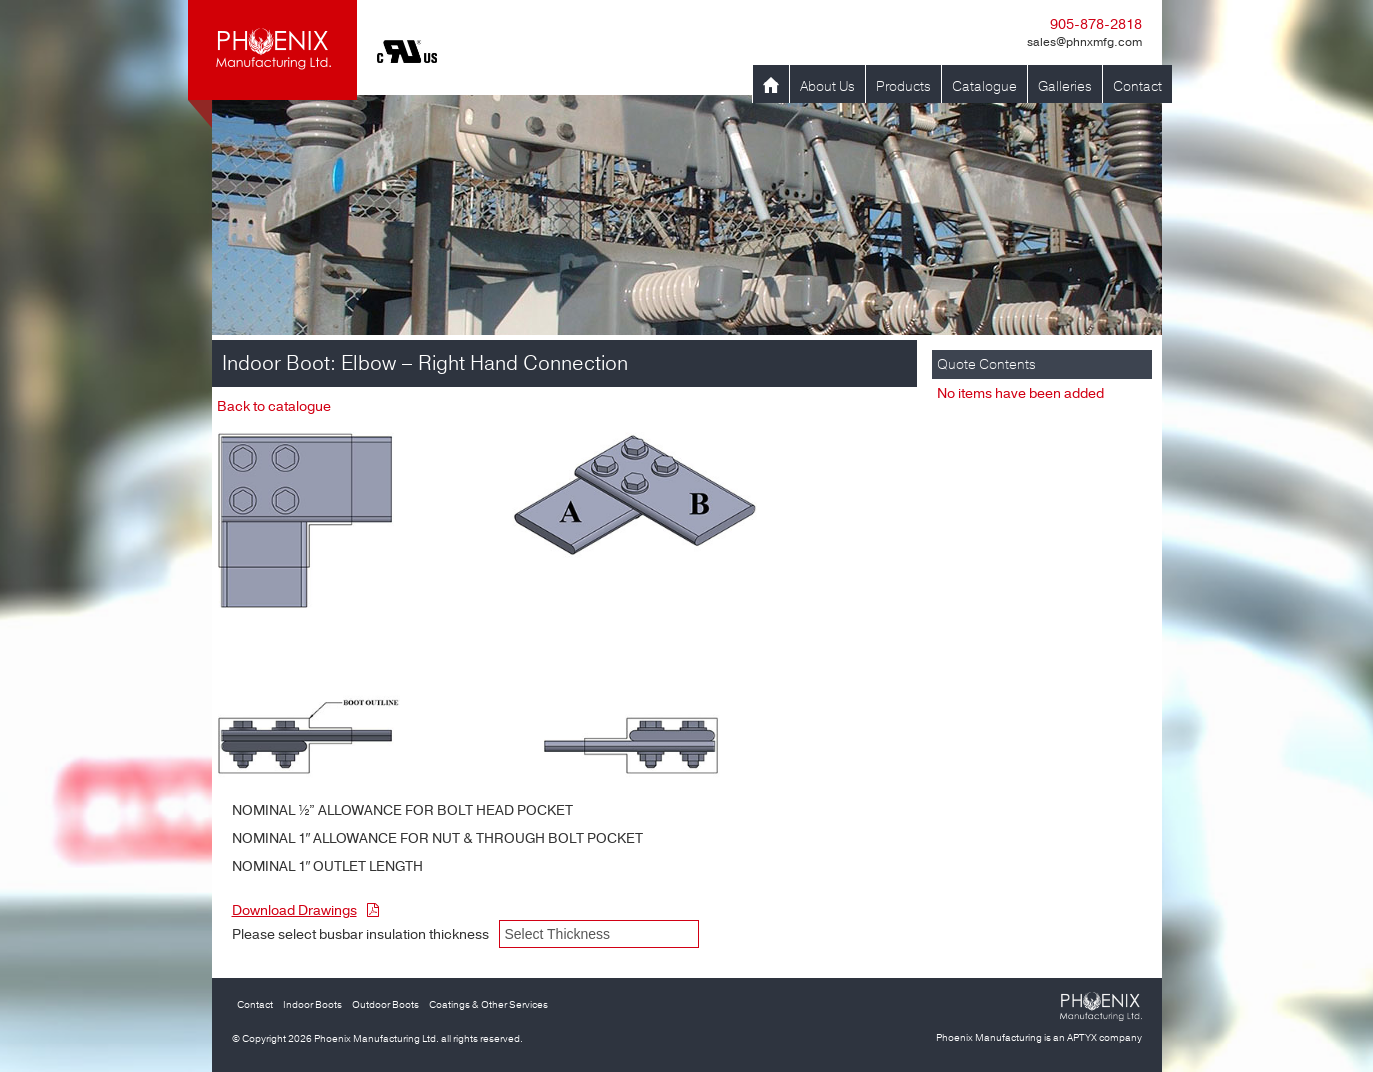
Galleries (1065, 86)
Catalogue (984, 86)
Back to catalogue (274, 406)
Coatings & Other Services (488, 1005)
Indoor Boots (312, 1005)
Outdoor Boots (385, 1005)
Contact (1137, 86)
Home (771, 86)
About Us (827, 86)
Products (903, 86)
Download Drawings (305, 910)
